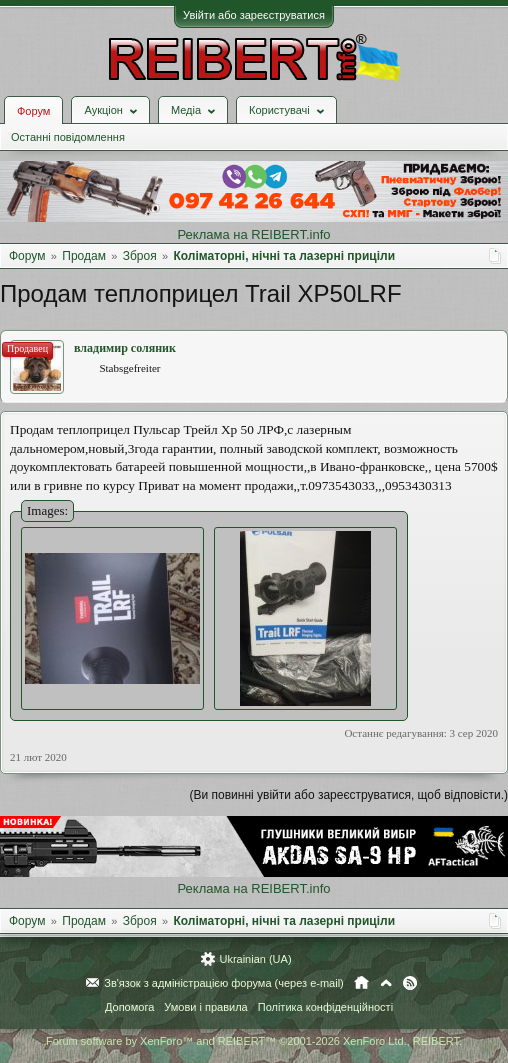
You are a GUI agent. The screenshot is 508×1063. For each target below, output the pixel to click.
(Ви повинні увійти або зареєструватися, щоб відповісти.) (349, 795)
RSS (410, 983)
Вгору (386, 983)
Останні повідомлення (68, 137)
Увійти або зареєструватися (254, 15)
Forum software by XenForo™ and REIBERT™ (254, 1041)
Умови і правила (205, 1007)
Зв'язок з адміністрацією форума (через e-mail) (224, 983)
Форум (33, 111)
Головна (361, 983)
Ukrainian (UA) (255, 959)
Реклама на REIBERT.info (253, 234)
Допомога (129, 1007)
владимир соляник (125, 348)
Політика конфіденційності (325, 1007)
